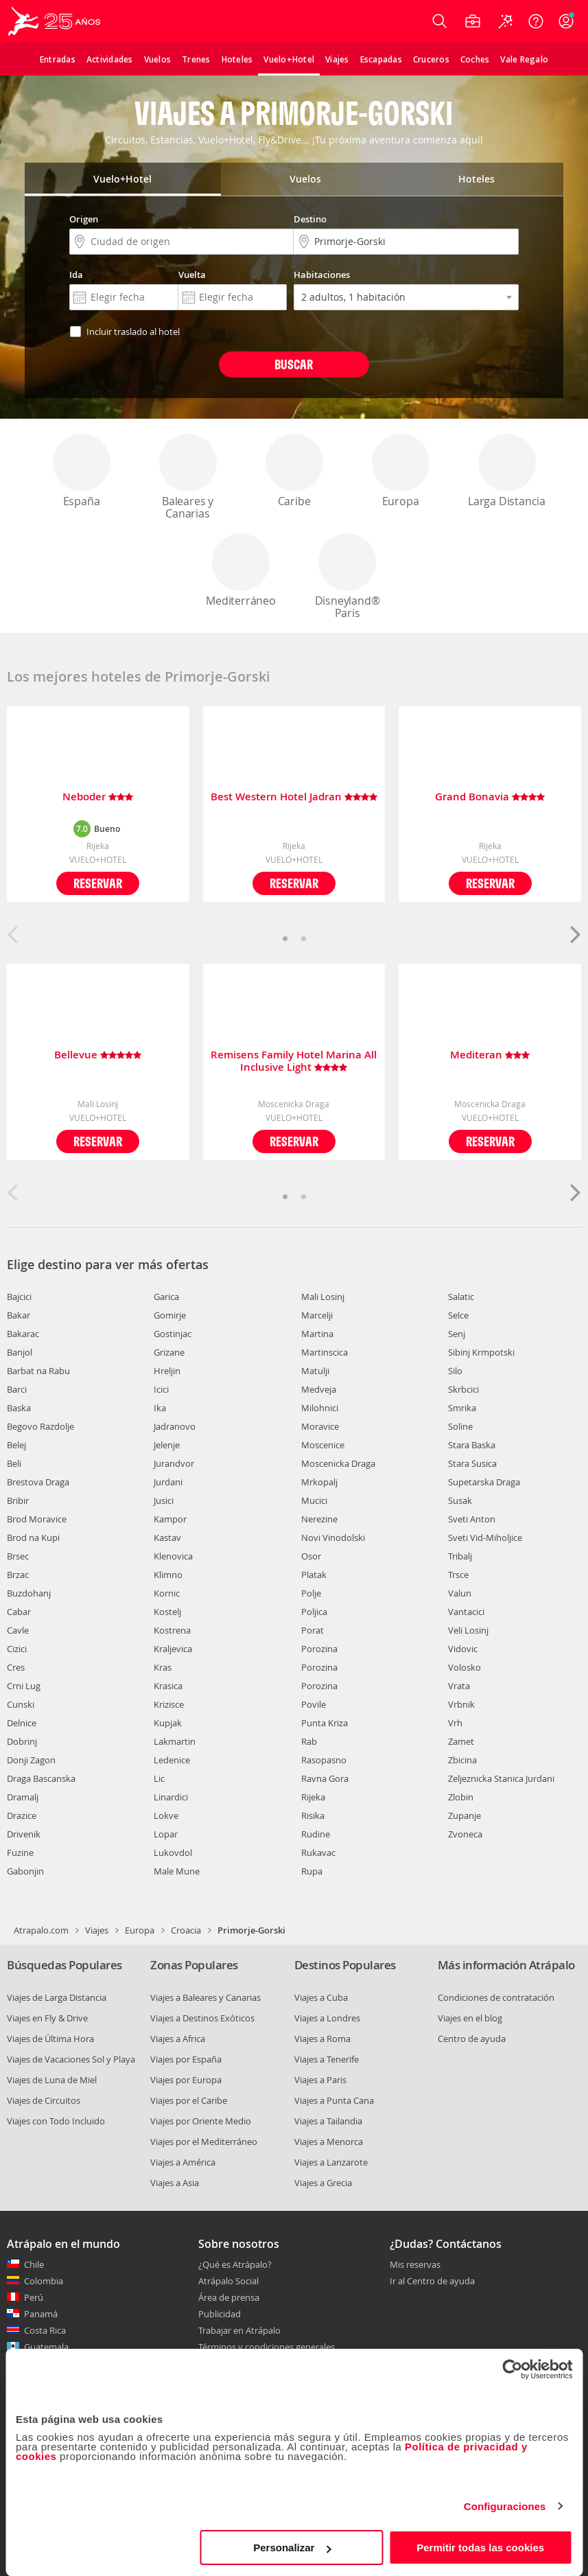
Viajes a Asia (174, 2183)
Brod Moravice (37, 1519)
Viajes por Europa (186, 2080)
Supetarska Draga (484, 1482)
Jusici (164, 1500)
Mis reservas (415, 2265)
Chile (34, 2264)
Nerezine (319, 1519)
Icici (161, 1389)
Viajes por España (186, 2059)
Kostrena (172, 1630)
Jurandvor (174, 1463)
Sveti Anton (471, 1519)
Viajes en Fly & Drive (47, 2018)
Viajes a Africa (177, 2038)
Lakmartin (175, 1741)
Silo (455, 1371)
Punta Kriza (324, 1723)
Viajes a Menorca (328, 2141)
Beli (14, 1463)
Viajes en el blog (470, 2018)
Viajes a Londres (327, 2018)
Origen (83, 219)
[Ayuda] (536, 21)
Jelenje (167, 1445)
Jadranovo (175, 1426)
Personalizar (292, 2547)
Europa (400, 471)
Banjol (19, 1352)
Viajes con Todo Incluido (56, 2121)
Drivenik (23, 1834)
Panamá (41, 2314)
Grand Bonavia (490, 797)
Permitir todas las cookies (480, 2547)
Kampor (170, 1519)
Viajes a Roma (322, 2038)
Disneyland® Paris (347, 576)
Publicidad (219, 2314)
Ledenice (172, 1760)
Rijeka (313, 1797)
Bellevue (97, 1055)
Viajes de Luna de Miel (52, 2080)
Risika (313, 1815)
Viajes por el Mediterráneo (203, 2141)
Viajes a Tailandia (328, 2121)
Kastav (167, 1537)
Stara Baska (471, 1445)
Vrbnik (461, 1704)
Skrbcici (463, 1389)
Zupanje (464, 1815)
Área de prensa (228, 2297)
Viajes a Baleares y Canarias (205, 1997)
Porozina (319, 1649)
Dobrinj (22, 1741)
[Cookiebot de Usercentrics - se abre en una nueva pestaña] (512, 2369)
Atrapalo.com (41, 1930)
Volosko (464, 1667)
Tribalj (460, 1556)
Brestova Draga (38, 1482)
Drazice (21, 1815)
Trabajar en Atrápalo (239, 2330)
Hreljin (167, 1371)
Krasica (168, 1686)
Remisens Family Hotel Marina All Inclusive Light (294, 1061)
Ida (76, 274)
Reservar (97, 883)
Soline (460, 1426)
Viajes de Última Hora (50, 2038)
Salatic (461, 1296)
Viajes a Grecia (323, 2183)
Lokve (166, 1815)
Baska (19, 1408)
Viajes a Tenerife (326, 2059)
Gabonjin (25, 1871)
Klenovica (173, 1556)
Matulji (315, 1371)
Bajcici (19, 1296)
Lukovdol (173, 1852)
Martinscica (324, 1352)
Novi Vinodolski (333, 1537)
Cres (16, 1667)
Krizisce (169, 1704)
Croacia (186, 1930)
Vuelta (192, 274)
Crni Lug (23, 1686)
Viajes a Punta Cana (334, 2100)
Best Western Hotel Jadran (294, 797)
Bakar (18, 1315)
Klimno (168, 1574)
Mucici (314, 1500)
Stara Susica (472, 1463)
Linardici (171, 1797)
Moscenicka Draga (338, 1463)
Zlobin (460, 1797)
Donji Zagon (31, 1760)
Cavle (18, 1630)
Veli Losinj (468, 1630)
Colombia (43, 2281)
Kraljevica (173, 1649)
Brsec (18, 1556)
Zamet (461, 1741)
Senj (456, 1333)
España (81, 471)
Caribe (294, 471)
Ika (160, 1408)
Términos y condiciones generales (266, 2347)
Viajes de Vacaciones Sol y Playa (71, 2059)
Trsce (458, 1574)
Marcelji (317, 1315)
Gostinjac (172, 1333)
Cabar (19, 1611)
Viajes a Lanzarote (331, 2162)
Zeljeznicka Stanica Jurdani (501, 1778)
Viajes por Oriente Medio (200, 2121)
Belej (16, 1445)
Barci (17, 1389)
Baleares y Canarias (188, 477)
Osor (311, 1556)
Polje (311, 1593)
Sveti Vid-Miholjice (485, 1537)
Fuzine (20, 1852)
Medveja (318, 1389)
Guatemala (46, 2347)
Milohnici (319, 1408)
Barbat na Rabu (38, 1371)
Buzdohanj (29, 1593)
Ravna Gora (325, 1778)
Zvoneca (465, 1834)
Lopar (166, 1834)
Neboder (97, 797)
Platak (314, 1574)
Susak (460, 1500)
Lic (159, 1778)
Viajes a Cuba (321, 1997)
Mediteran (490, 1055)
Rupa (311, 1871)
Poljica (314, 1611)
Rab (309, 1741)
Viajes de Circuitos (43, 2100)
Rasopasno (323, 1760)
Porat (312, 1630)
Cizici (17, 1649)
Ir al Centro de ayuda (432, 2281)
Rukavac (318, 1852)
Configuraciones (505, 2506)
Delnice (21, 1723)
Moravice (320, 1426)
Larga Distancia (506, 471)
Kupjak (168, 1723)
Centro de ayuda (472, 2038)
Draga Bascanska (41, 1778)
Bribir (18, 1500)
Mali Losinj (322, 1296)
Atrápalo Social (228, 2281)
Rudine (315, 1834)
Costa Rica (45, 2330)
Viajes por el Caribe (188, 2100)
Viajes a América (182, 2162)
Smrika (462, 1408)
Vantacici (466, 1611)
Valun (459, 1593)
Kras (163, 1667)
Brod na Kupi (33, 1537)
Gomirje (170, 1315)
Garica (166, 1296)
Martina (317, 1333)
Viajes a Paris (320, 2080)
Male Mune (177, 1871)
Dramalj (22, 1797)
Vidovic (463, 1649)
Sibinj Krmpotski (481, 1352)
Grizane (169, 1352)
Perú (33, 2297)
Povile (313, 1704)
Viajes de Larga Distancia (56, 1997)
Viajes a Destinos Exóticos (202, 2018)
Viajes (96, 1930)
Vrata (459, 1686)
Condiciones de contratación (496, 1997)
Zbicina (462, 1760)
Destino (310, 219)
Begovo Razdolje (40, 1426)
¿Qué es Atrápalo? (235, 2264)
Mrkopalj (319, 1482)
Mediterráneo (241, 570)
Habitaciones (322, 274)
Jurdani (168, 1482)
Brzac (18, 1574)
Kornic (167, 1593)
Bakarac (23, 1333)
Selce (458, 1315)
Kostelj (167, 1611)
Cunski (20, 1704)
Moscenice (322, 1445)
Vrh (455, 1723)
